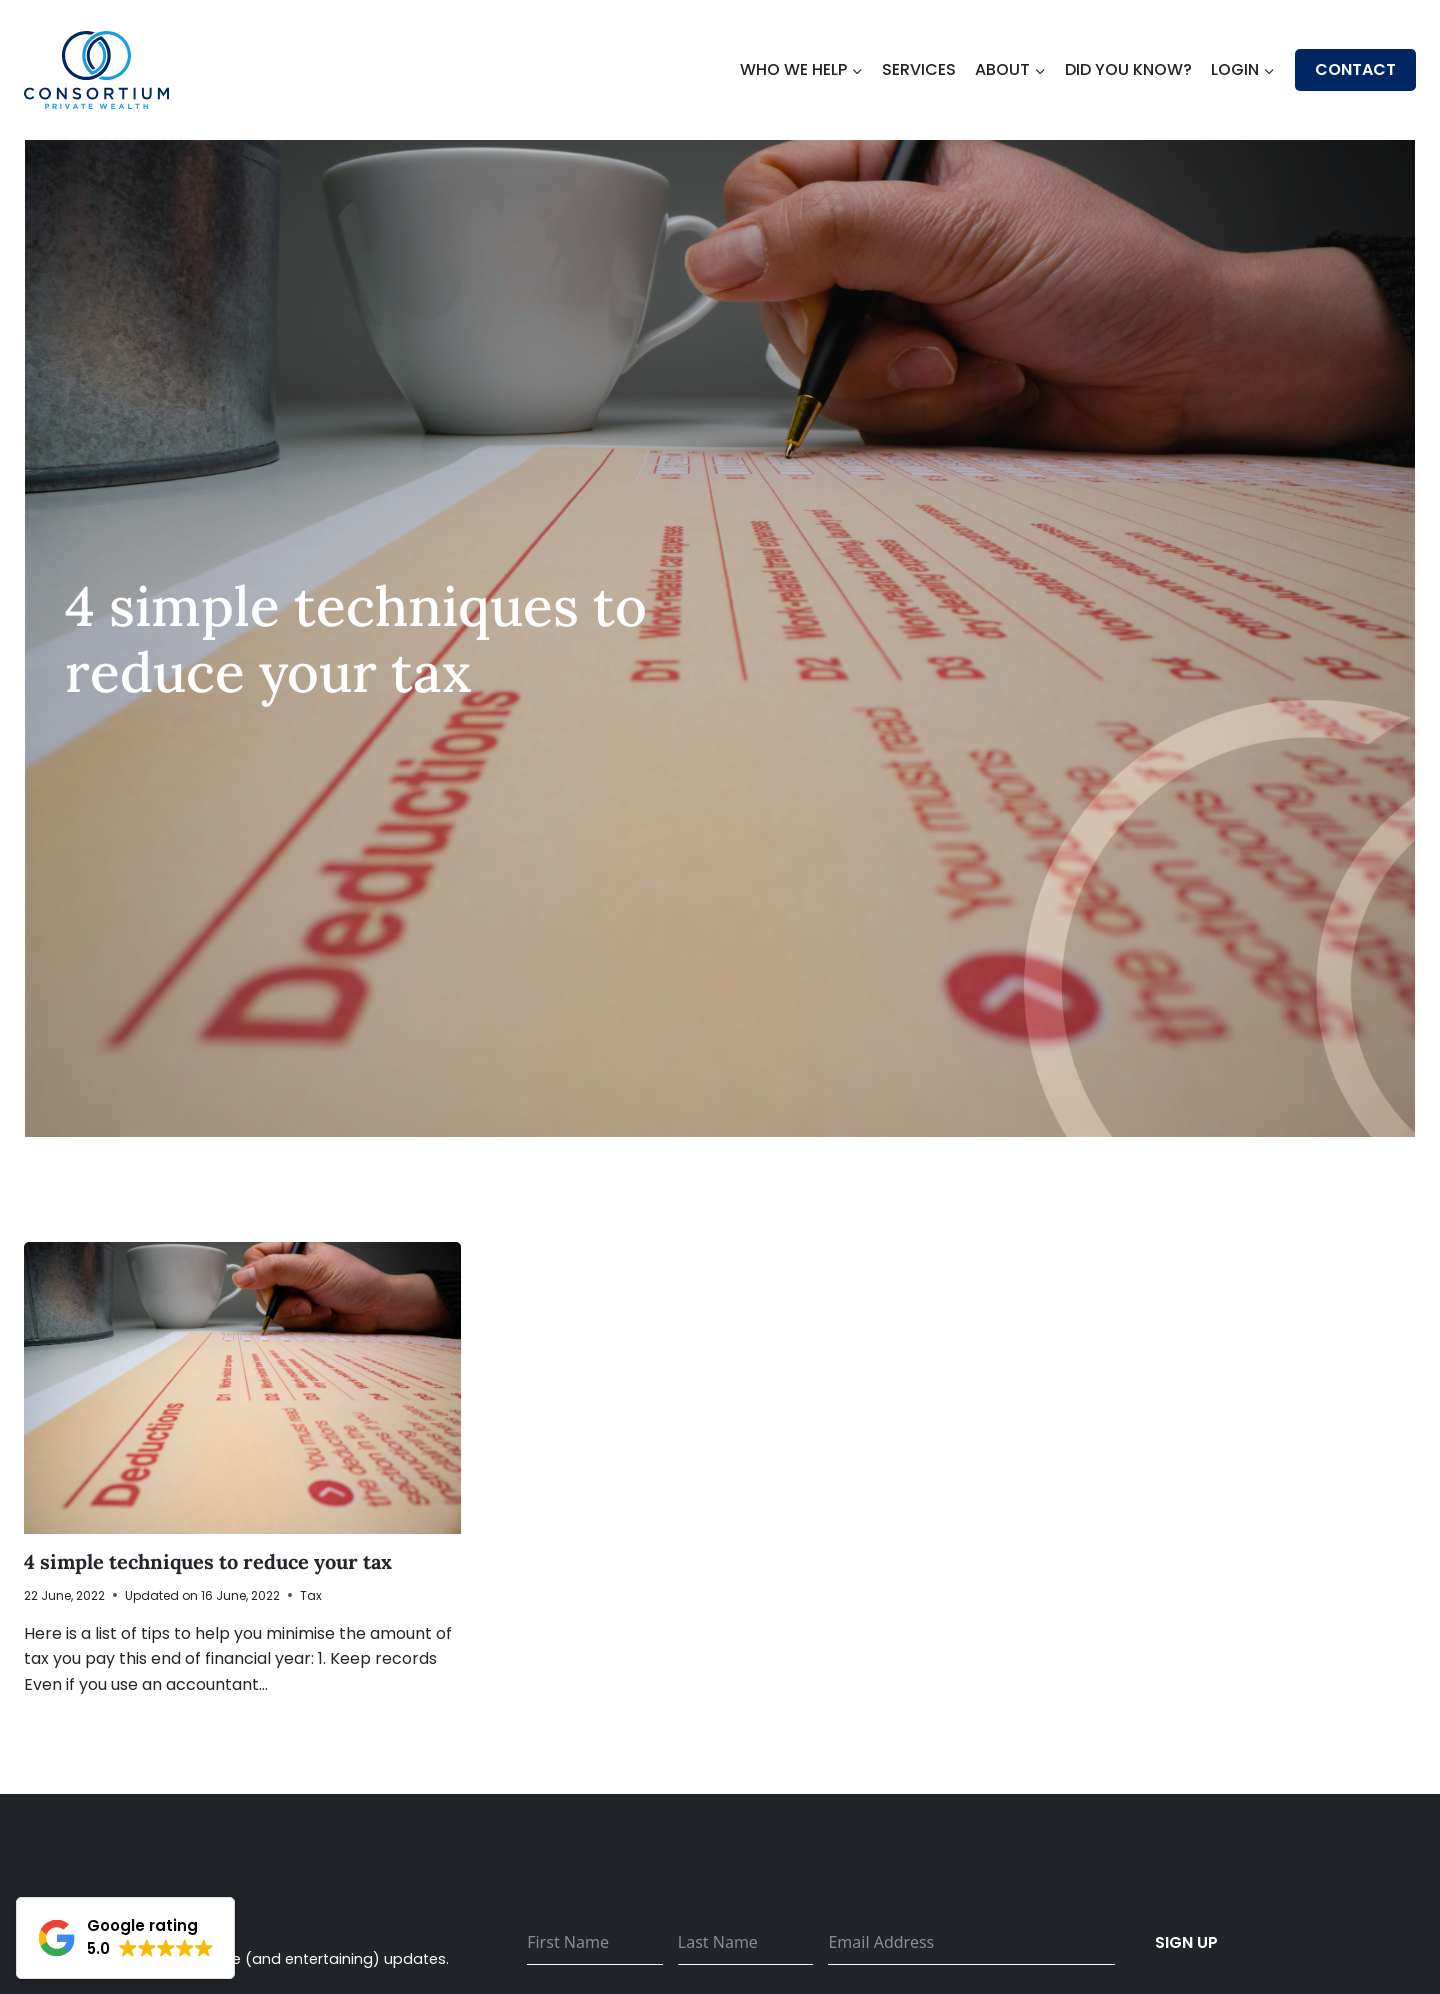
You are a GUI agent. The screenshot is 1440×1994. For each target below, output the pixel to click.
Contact (1355, 69)
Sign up (1186, 1942)
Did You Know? (1128, 69)
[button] (125, 1938)
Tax (311, 1595)
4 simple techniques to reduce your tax (208, 1561)
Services (919, 69)
